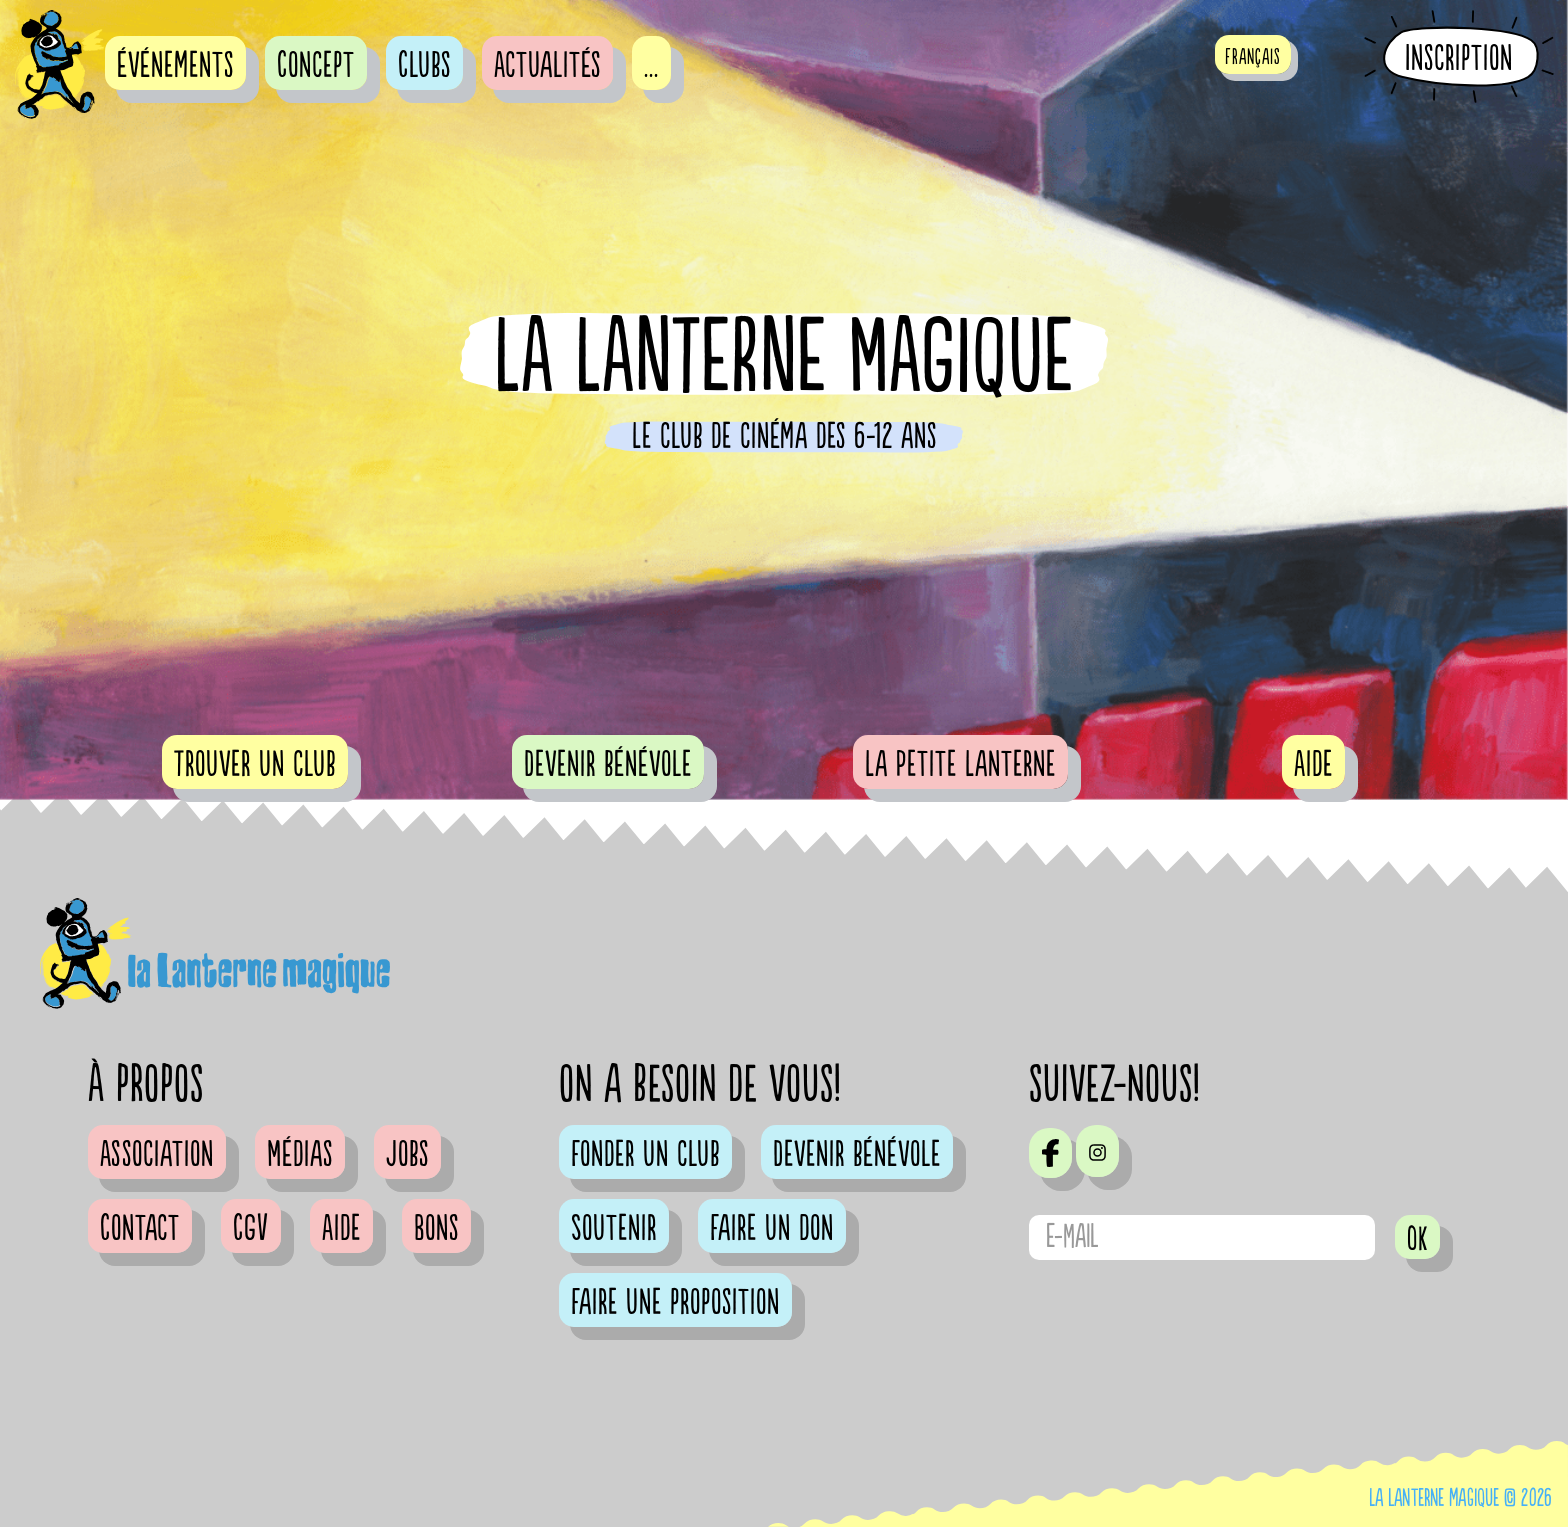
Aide (1313, 765)
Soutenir (614, 1229)
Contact (140, 1229)
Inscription (1459, 58)
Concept (316, 66)
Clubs (424, 66)
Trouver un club (255, 765)
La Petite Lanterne (960, 765)
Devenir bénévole (608, 765)
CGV (251, 1229)
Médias (300, 1155)
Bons (436, 1229)
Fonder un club (645, 1155)
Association (157, 1155)
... (651, 66)
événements (175, 66)
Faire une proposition (675, 1303)
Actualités (547, 66)
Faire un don (772, 1229)
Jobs (407, 1155)
